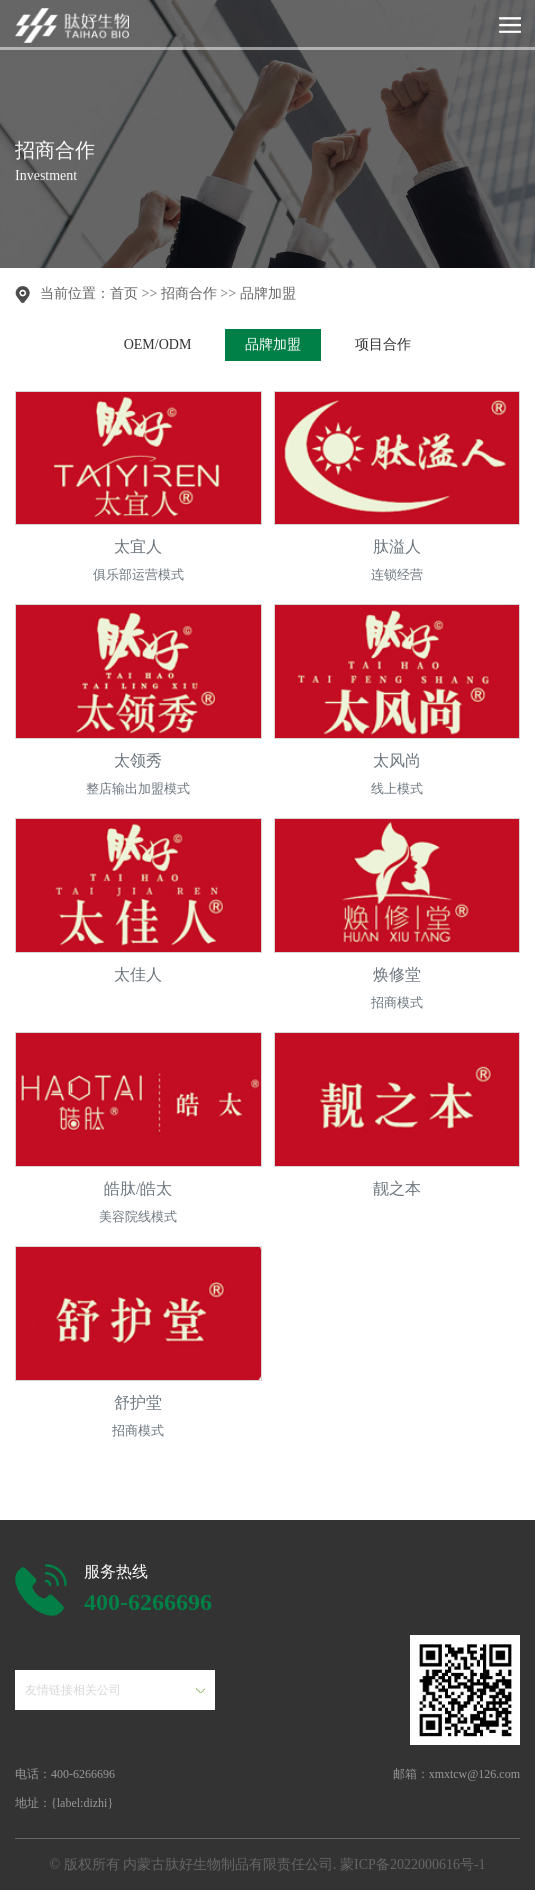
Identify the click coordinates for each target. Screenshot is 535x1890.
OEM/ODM (158, 344)
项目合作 (383, 344)
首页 (124, 293)
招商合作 (189, 293)
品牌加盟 (268, 293)
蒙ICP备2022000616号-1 (412, 1864)
